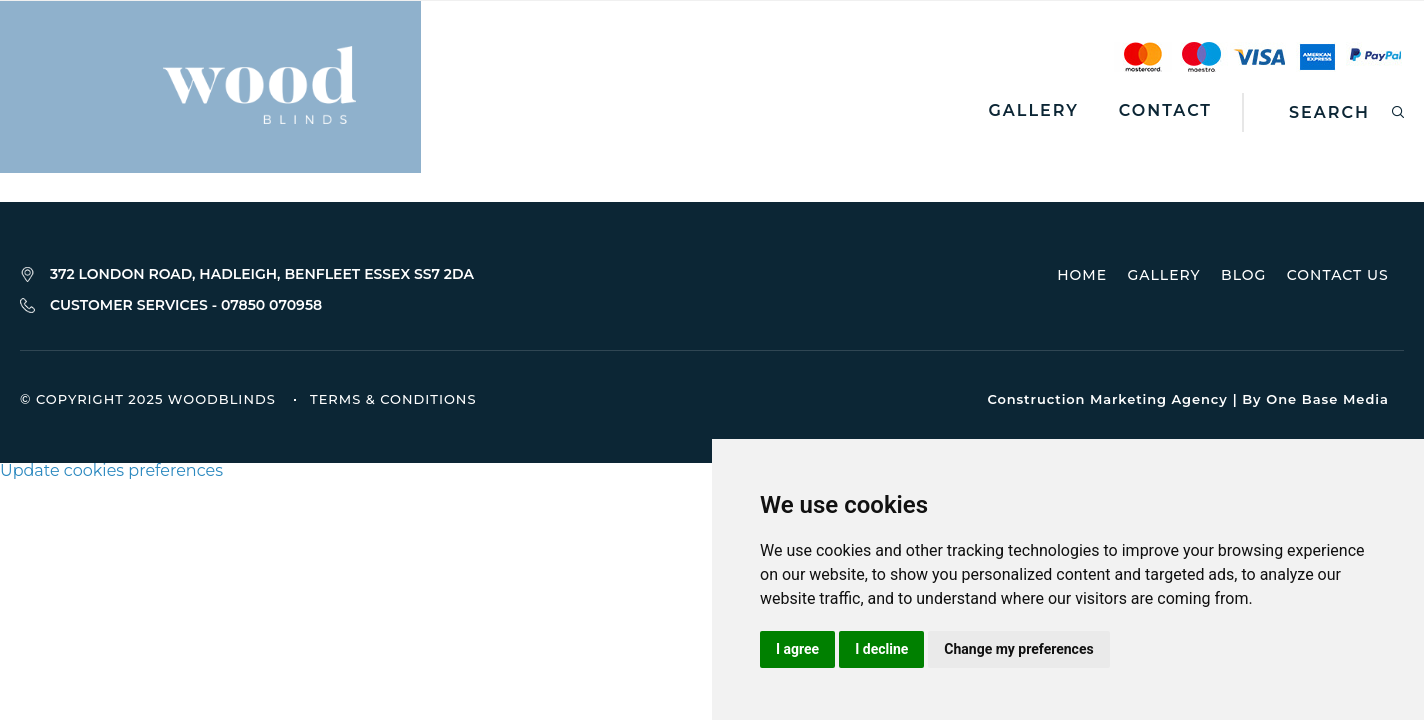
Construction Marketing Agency (1106, 400)
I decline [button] (881, 649)
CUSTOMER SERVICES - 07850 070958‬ (186, 306)
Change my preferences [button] (1018, 649)
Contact (1165, 110)
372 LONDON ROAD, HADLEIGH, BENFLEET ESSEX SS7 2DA (262, 274)
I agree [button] (797, 649)
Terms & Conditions (393, 401)
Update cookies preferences (111, 472)
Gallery (1034, 110)
